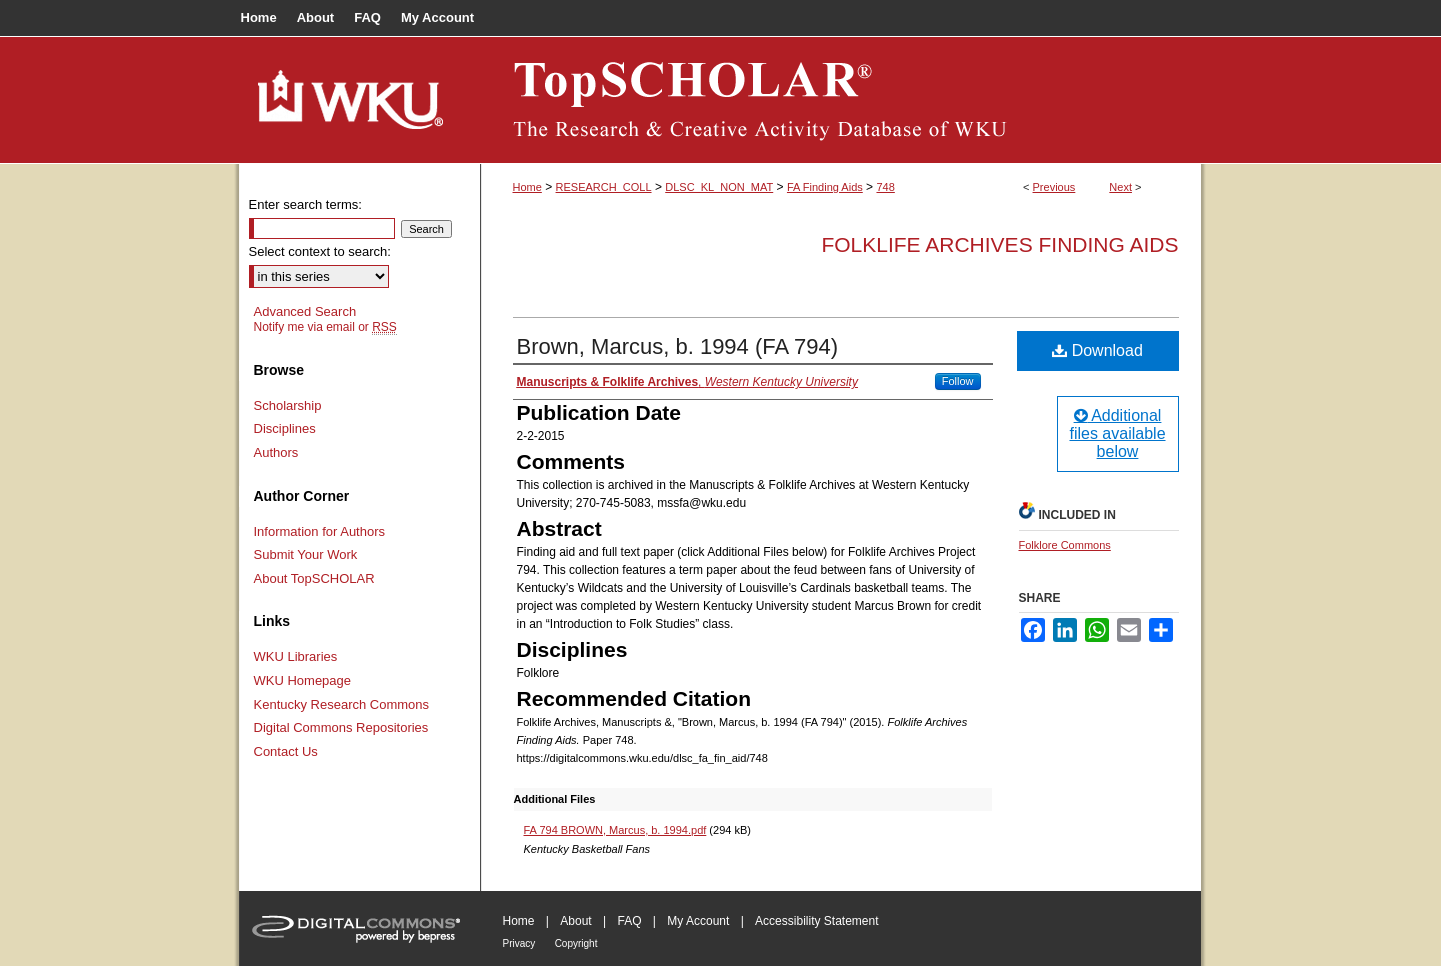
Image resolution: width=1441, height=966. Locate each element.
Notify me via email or (325, 327)
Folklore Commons (1065, 545)
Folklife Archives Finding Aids (999, 244)
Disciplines (285, 428)
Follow (958, 381)
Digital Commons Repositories (341, 727)
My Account (698, 921)
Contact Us (286, 751)
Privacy (519, 943)
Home (527, 187)
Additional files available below (1117, 433)
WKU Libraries (296, 656)
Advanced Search (305, 311)
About (575, 921)
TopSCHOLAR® (841, 100)
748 (885, 187)
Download (1097, 350)
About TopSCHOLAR (314, 578)
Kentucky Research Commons (342, 704)
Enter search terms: (305, 204)
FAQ (629, 921)
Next (1120, 187)
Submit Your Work (306, 554)
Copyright (576, 943)
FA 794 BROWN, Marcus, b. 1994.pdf (615, 830)
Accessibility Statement (816, 921)
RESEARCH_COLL (604, 187)
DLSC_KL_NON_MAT (719, 187)
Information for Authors (320, 531)
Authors (276, 452)
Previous (1054, 187)
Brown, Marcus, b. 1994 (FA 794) (678, 346)
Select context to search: (320, 251)
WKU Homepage (303, 680)
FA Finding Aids (825, 187)
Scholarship (288, 405)
